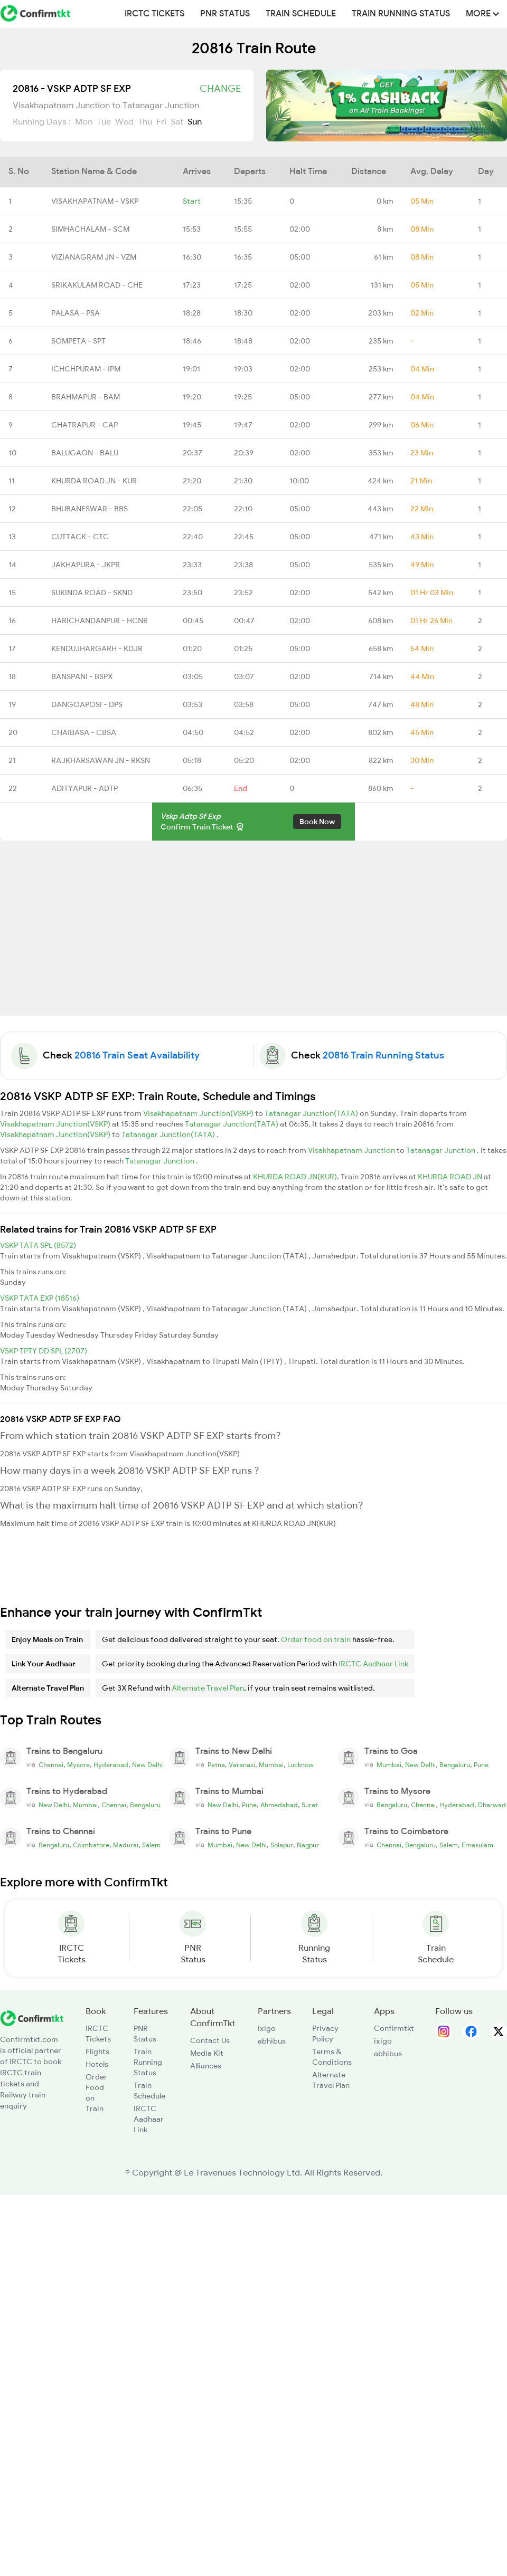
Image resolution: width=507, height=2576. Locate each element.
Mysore (78, 1765)
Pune (481, 1765)
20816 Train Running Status (383, 1055)
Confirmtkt (394, 2028)
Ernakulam (477, 1845)
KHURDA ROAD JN (451, 1176)
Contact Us (210, 2040)
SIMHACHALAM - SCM (90, 229)
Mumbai (271, 1765)
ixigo (267, 2028)
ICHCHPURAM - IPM (85, 369)
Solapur (281, 1845)
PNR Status (225, 13)
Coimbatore (91, 1845)
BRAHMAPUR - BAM (85, 397)
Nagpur (308, 1845)
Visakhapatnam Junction (352, 1150)
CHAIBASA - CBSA (83, 732)
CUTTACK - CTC (80, 536)
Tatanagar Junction (441, 1150)
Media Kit (206, 2053)
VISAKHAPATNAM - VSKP (94, 201)
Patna (216, 1765)
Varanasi (242, 1765)
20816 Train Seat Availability (137, 1055)
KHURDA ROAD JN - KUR (94, 480)
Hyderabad (110, 1765)
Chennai (51, 1765)
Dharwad (492, 1805)
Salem (151, 1845)
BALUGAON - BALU (84, 453)
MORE (482, 13)
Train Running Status (401, 13)
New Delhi (147, 1765)
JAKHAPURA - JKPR (85, 564)
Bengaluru (454, 1765)
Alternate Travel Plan (208, 1688)
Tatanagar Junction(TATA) (312, 1113)
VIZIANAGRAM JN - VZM (93, 257)
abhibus (272, 2041)
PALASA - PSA (75, 313)
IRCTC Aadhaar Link (373, 1663)
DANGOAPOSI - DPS (87, 704)
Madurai (125, 1845)
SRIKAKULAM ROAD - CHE (97, 285)
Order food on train (316, 1639)
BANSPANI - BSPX (81, 676)
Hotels (97, 2064)
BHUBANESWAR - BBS (89, 508)
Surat (310, 1805)
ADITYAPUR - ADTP (84, 788)
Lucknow (300, 1765)
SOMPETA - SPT (78, 341)
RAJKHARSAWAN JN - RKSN (100, 760)
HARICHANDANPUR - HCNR (99, 620)
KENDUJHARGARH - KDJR (97, 648)
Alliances (205, 2066)
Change (220, 88)
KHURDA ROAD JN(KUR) (295, 1176)
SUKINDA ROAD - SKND (92, 592)
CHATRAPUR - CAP (84, 425)
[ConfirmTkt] (31, 2018)
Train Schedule (301, 13)
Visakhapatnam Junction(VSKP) (199, 1113)
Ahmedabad (279, 1805)
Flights (97, 2051)
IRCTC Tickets (154, 13)
